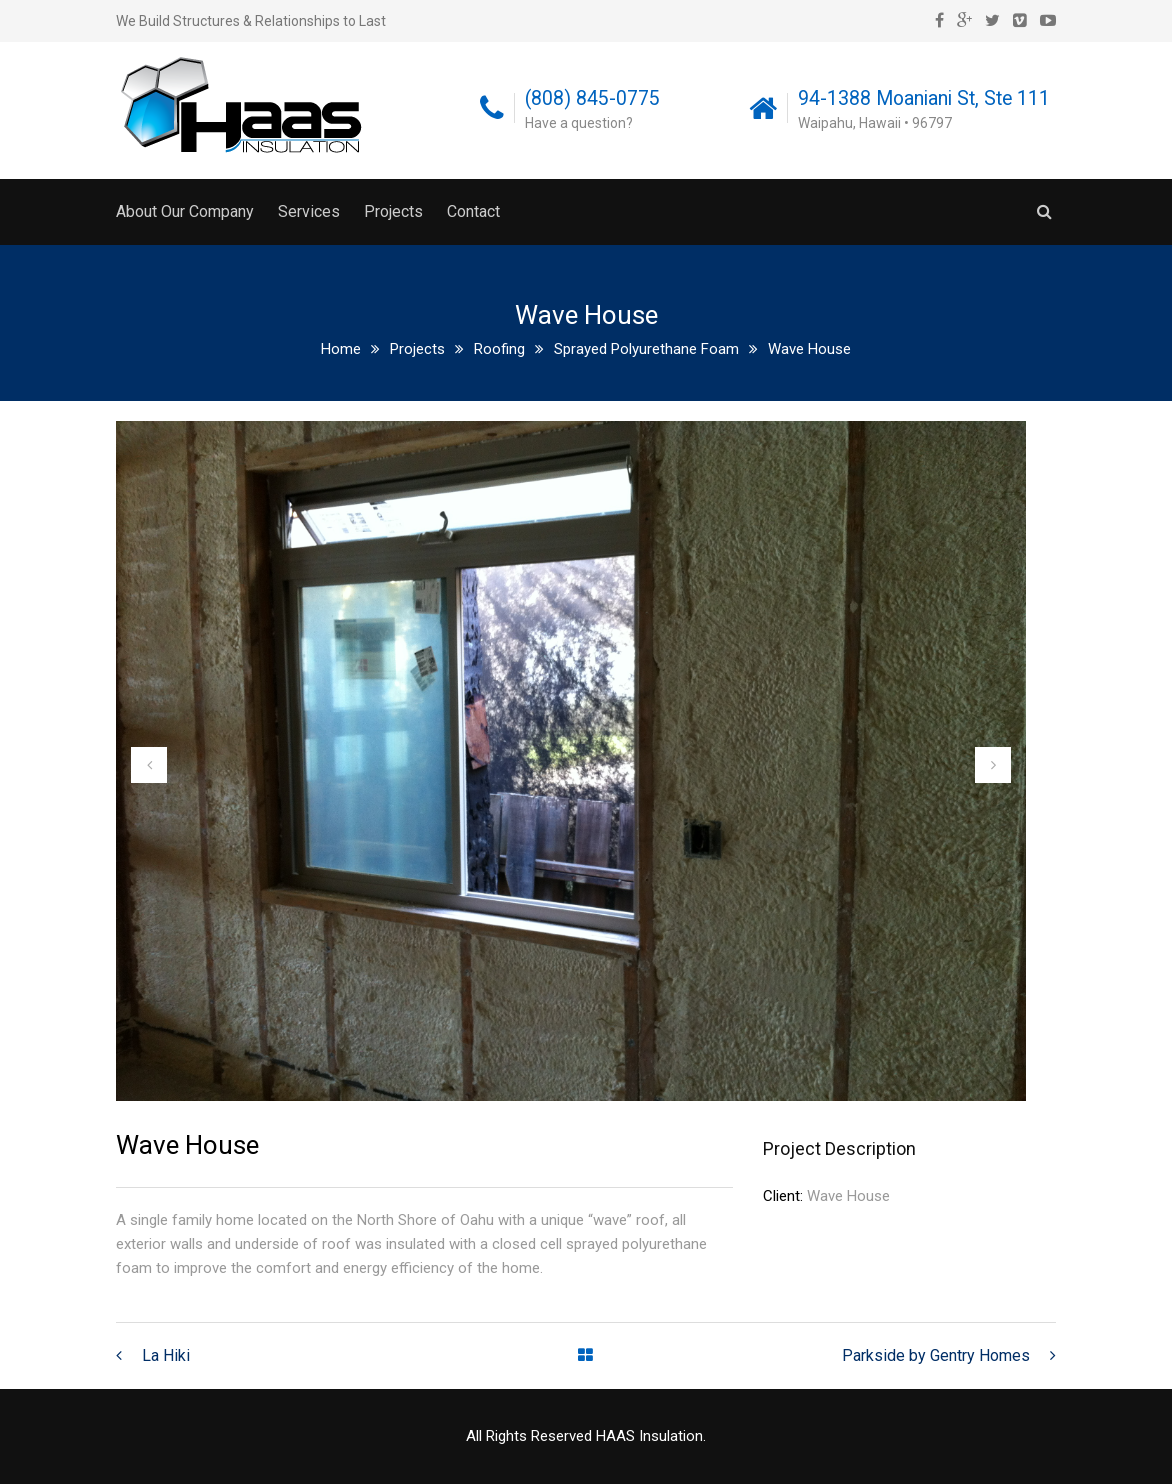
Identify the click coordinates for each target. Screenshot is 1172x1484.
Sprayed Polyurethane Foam (646, 349)
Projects (393, 211)
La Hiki (166, 1355)
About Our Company (185, 211)
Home (341, 349)
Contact (473, 211)
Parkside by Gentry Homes (936, 1355)
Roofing (499, 349)
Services (309, 211)
